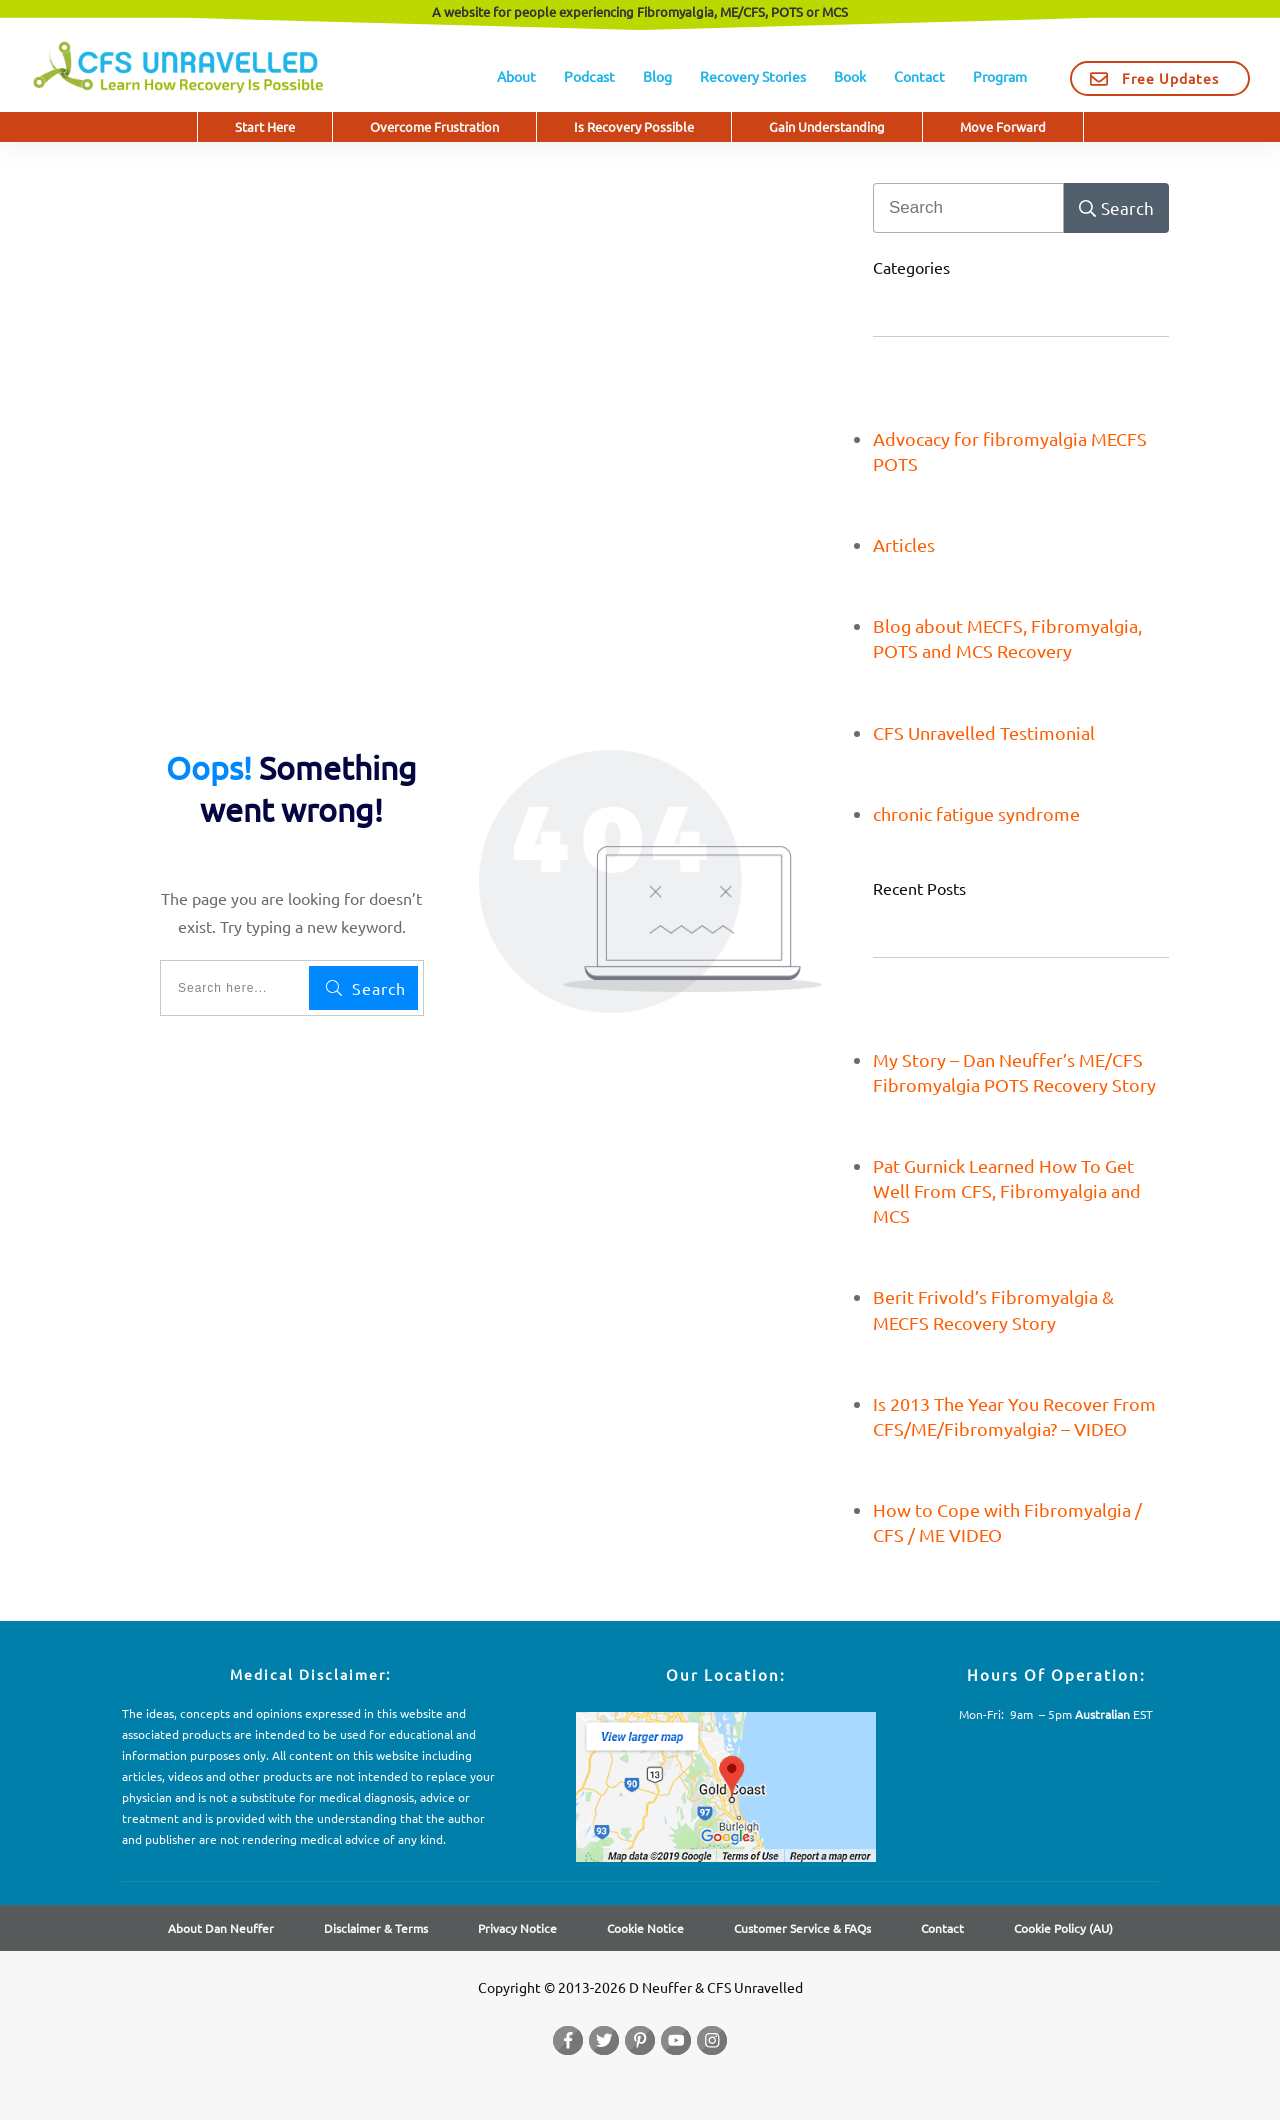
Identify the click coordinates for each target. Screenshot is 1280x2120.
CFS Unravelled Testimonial (984, 732)
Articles (904, 544)
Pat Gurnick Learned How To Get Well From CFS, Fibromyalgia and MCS (1007, 1190)
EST (1114, 1714)
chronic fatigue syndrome (976, 813)
